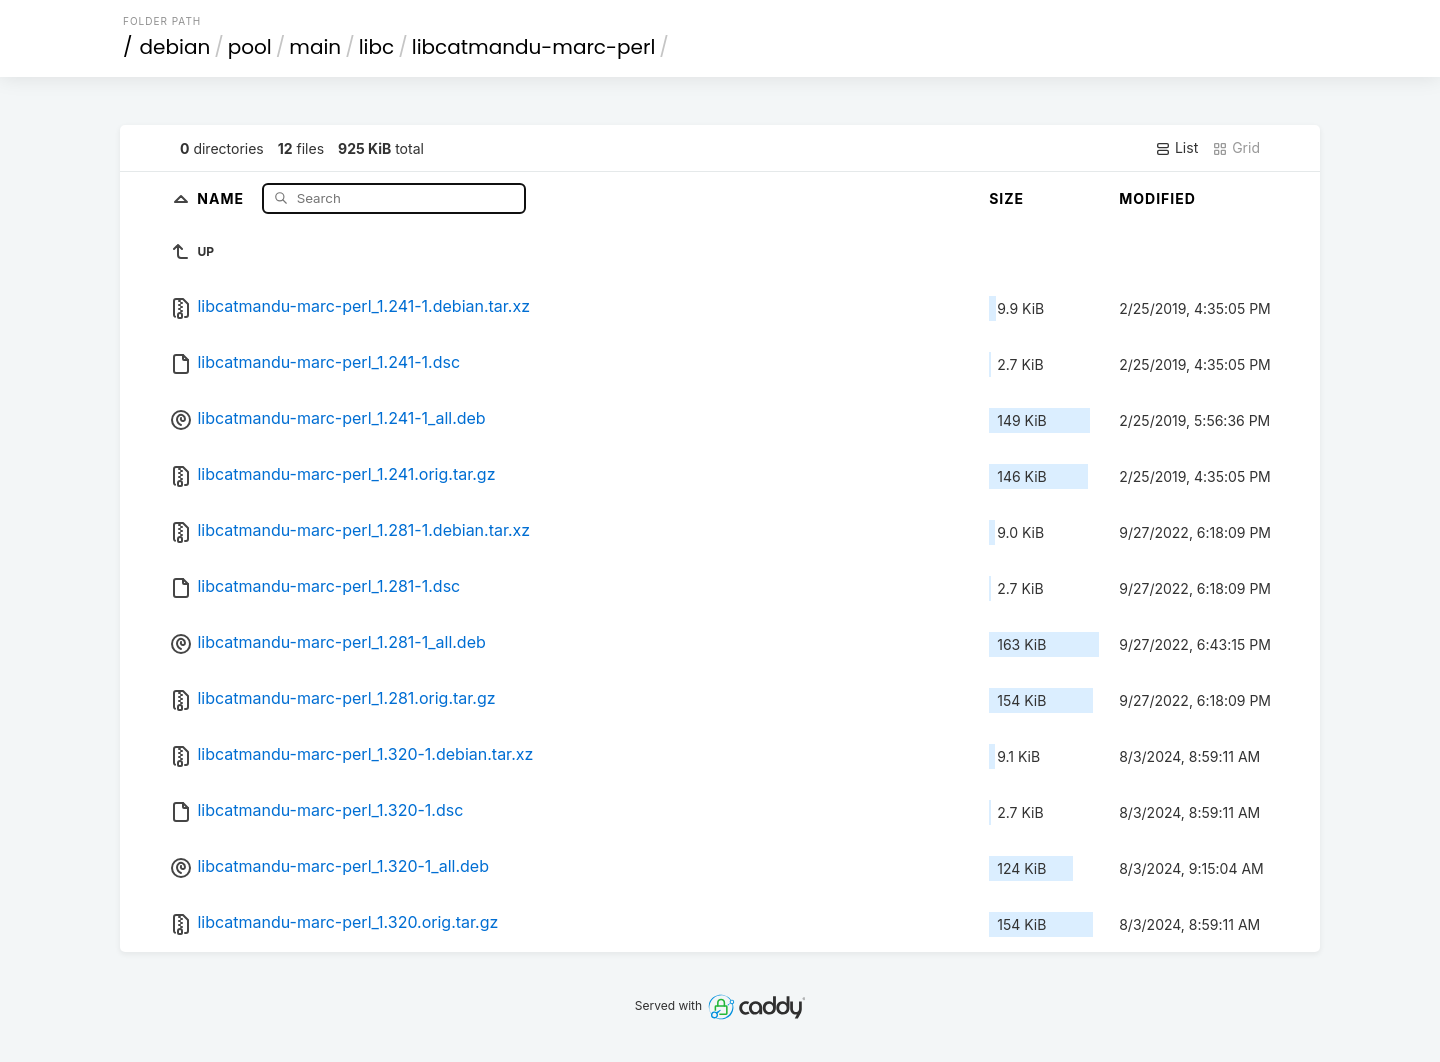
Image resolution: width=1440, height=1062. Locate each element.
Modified (1157, 198)
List (1176, 148)
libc (377, 47)
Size (1006, 198)
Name (222, 197)
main (315, 47)
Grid (1236, 148)
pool (250, 47)
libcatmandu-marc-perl (534, 47)
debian (175, 47)
